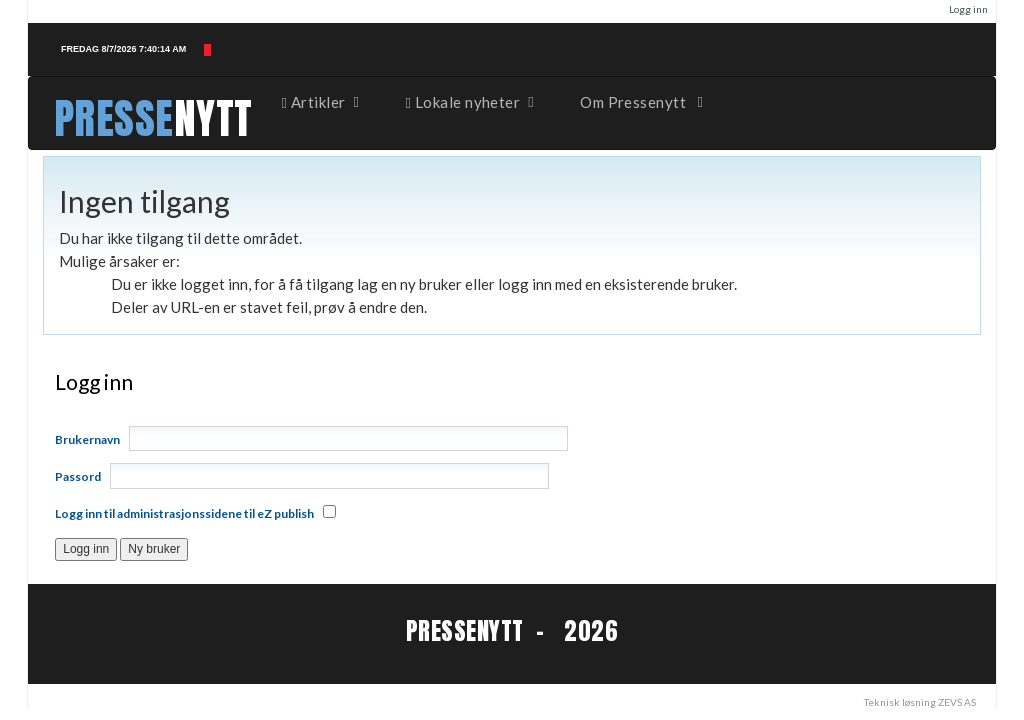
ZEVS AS (957, 702)
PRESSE (114, 118)
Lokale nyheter (471, 102)
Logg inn (968, 9)
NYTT (213, 118)
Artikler (322, 102)
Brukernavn (87, 439)
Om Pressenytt (642, 102)
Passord (78, 476)
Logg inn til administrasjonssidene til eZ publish (184, 513)
